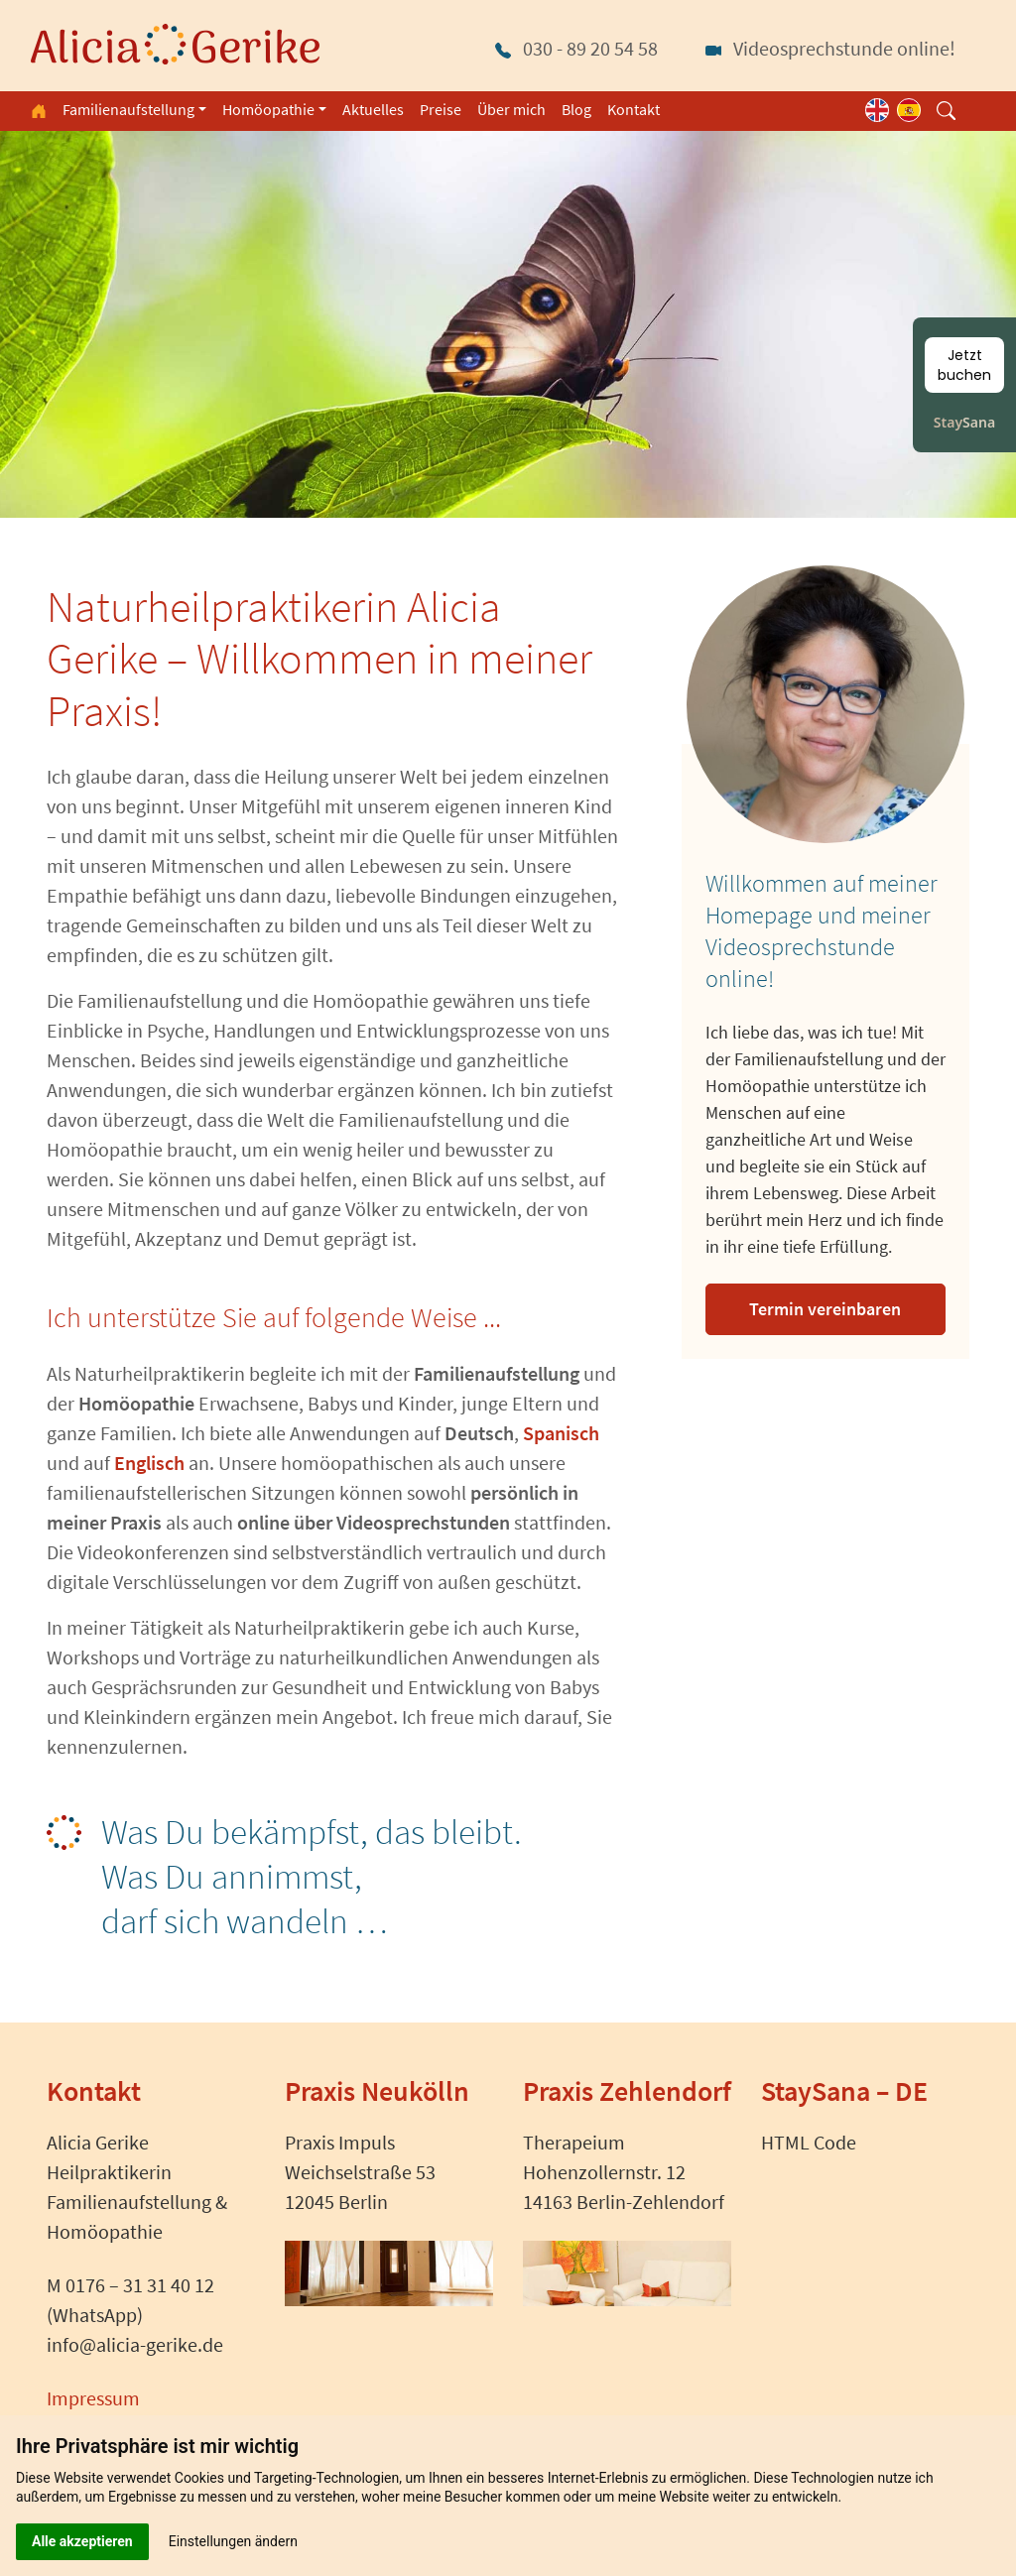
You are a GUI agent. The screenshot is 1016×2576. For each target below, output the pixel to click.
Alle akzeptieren (82, 2541)
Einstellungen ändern (233, 2541)
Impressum (93, 2398)
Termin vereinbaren (825, 1308)
